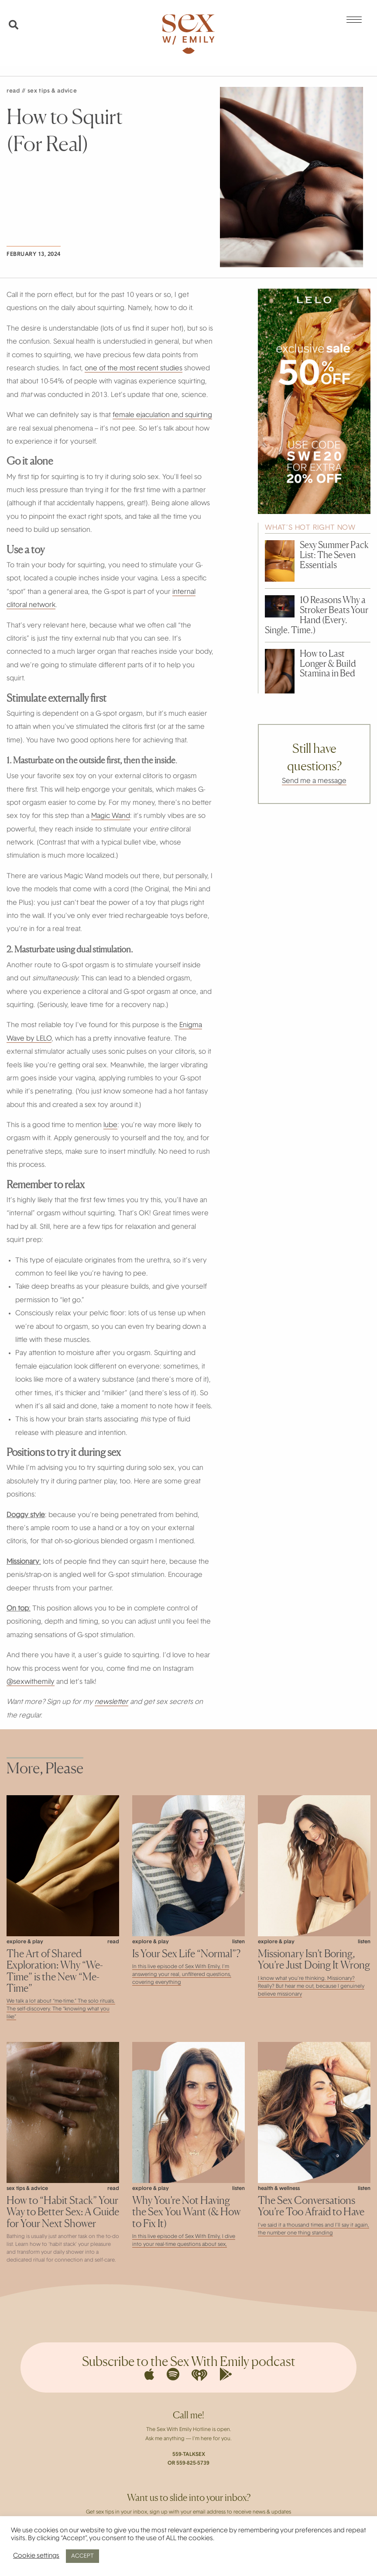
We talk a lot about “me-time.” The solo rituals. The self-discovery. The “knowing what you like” (61, 2009)
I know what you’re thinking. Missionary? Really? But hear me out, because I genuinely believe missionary (311, 1986)
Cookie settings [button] (36, 2556)
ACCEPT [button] (82, 2556)
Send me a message (314, 781)
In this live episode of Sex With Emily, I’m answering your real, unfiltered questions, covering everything (181, 1974)
